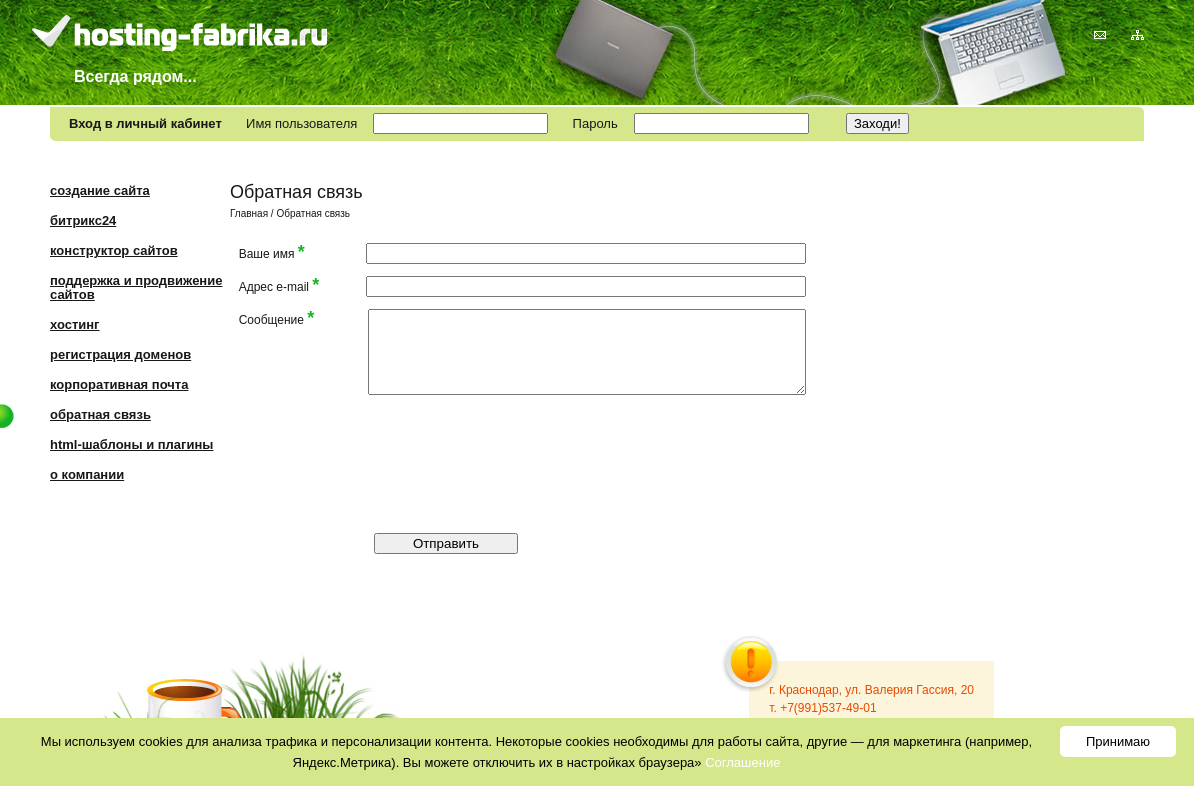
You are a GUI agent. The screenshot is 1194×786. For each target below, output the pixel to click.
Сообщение (277, 318)
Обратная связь (100, 414)
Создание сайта (100, 190)
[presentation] (632, 446)
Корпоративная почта (119, 384)
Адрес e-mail (279, 285)
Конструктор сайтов (114, 250)
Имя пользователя (301, 123)
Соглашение (742, 762)
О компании (87, 474)
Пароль (595, 123)
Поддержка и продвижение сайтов (136, 287)
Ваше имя (272, 252)
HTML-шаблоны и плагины (131, 444)
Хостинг (75, 324)
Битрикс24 (83, 220)
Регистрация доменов (120, 354)
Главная (249, 213)
